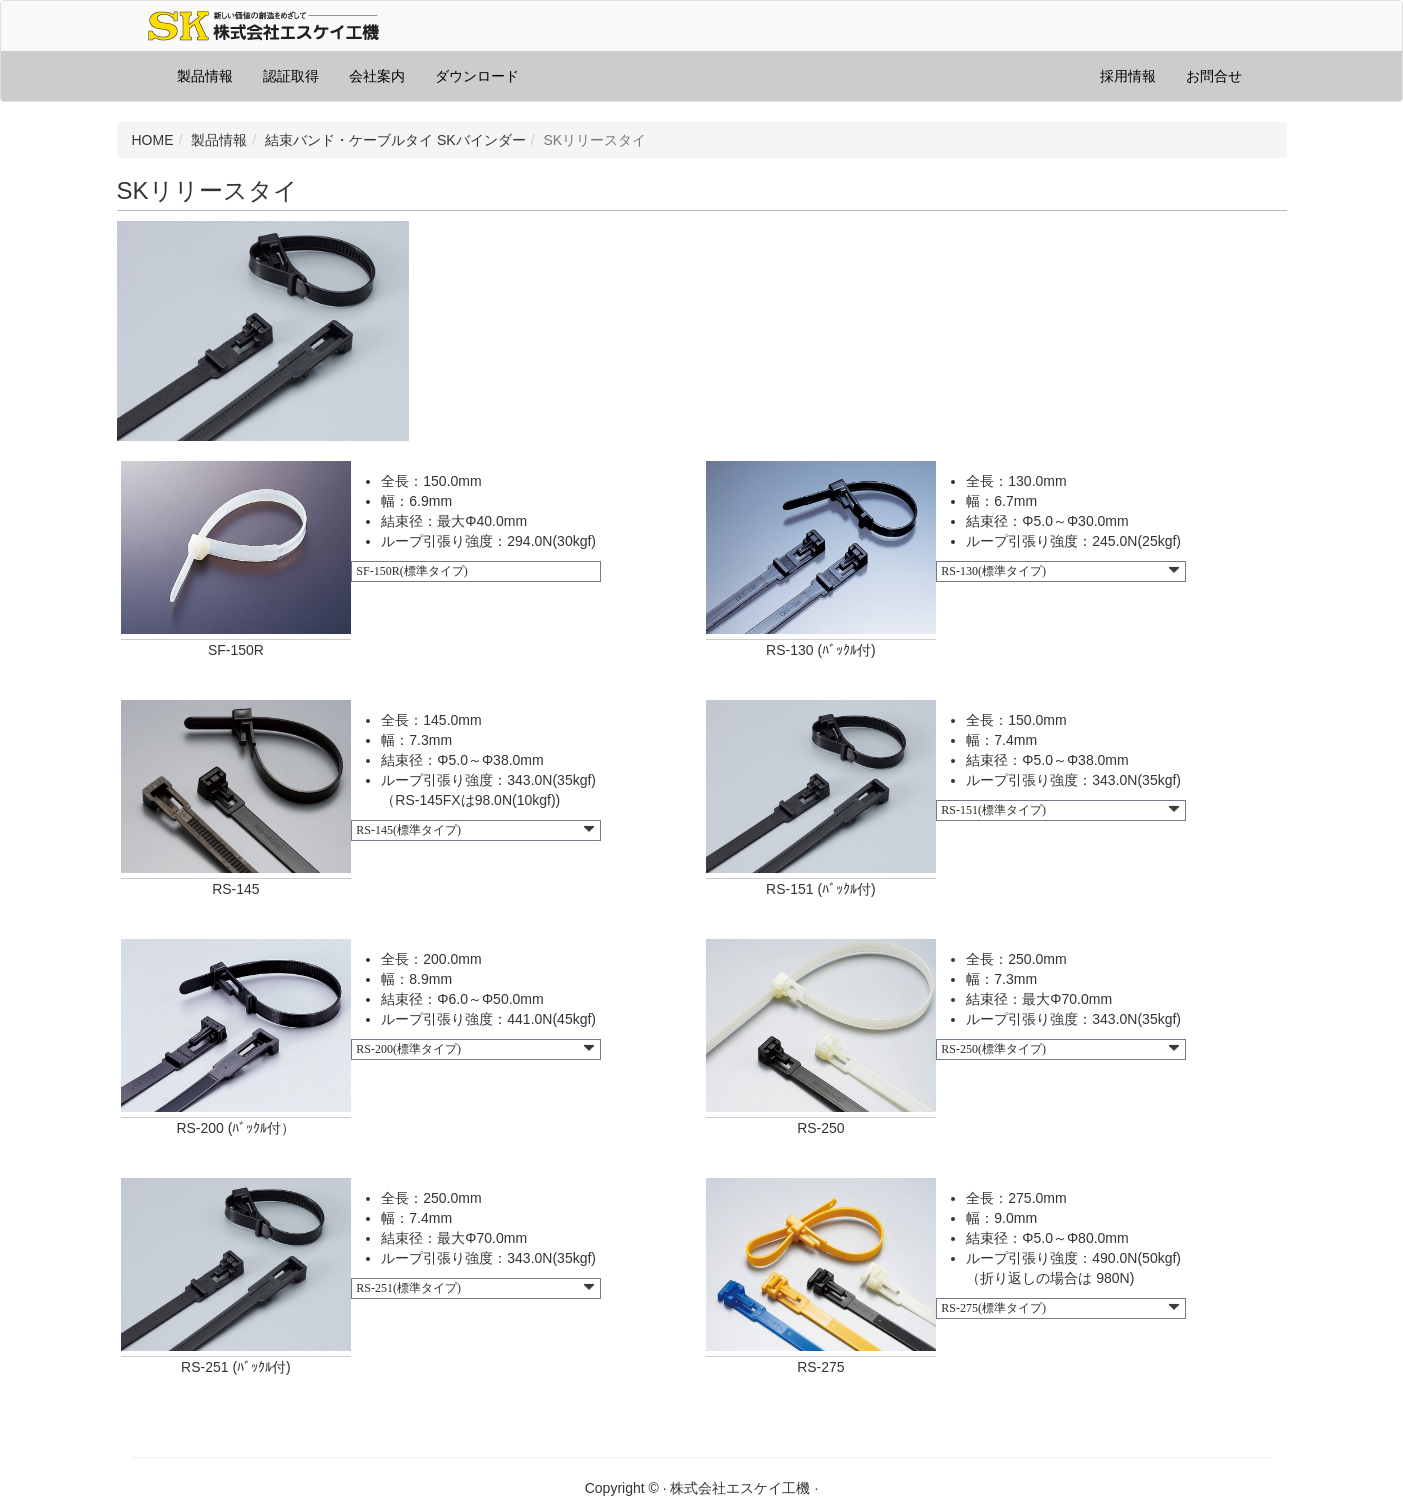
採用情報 (1128, 76)
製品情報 (205, 76)
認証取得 (291, 76)
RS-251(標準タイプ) (475, 1288)
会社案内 (377, 76)
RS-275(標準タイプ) (1060, 1308)
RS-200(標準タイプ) (475, 1049)
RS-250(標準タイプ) (1060, 1049)
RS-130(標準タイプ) (1060, 571)
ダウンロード (477, 76)
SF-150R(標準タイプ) (411, 571)
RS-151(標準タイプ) (1060, 810)
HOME (153, 140)
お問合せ (1214, 76)
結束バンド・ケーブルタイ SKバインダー (395, 140)
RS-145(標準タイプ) (475, 830)
